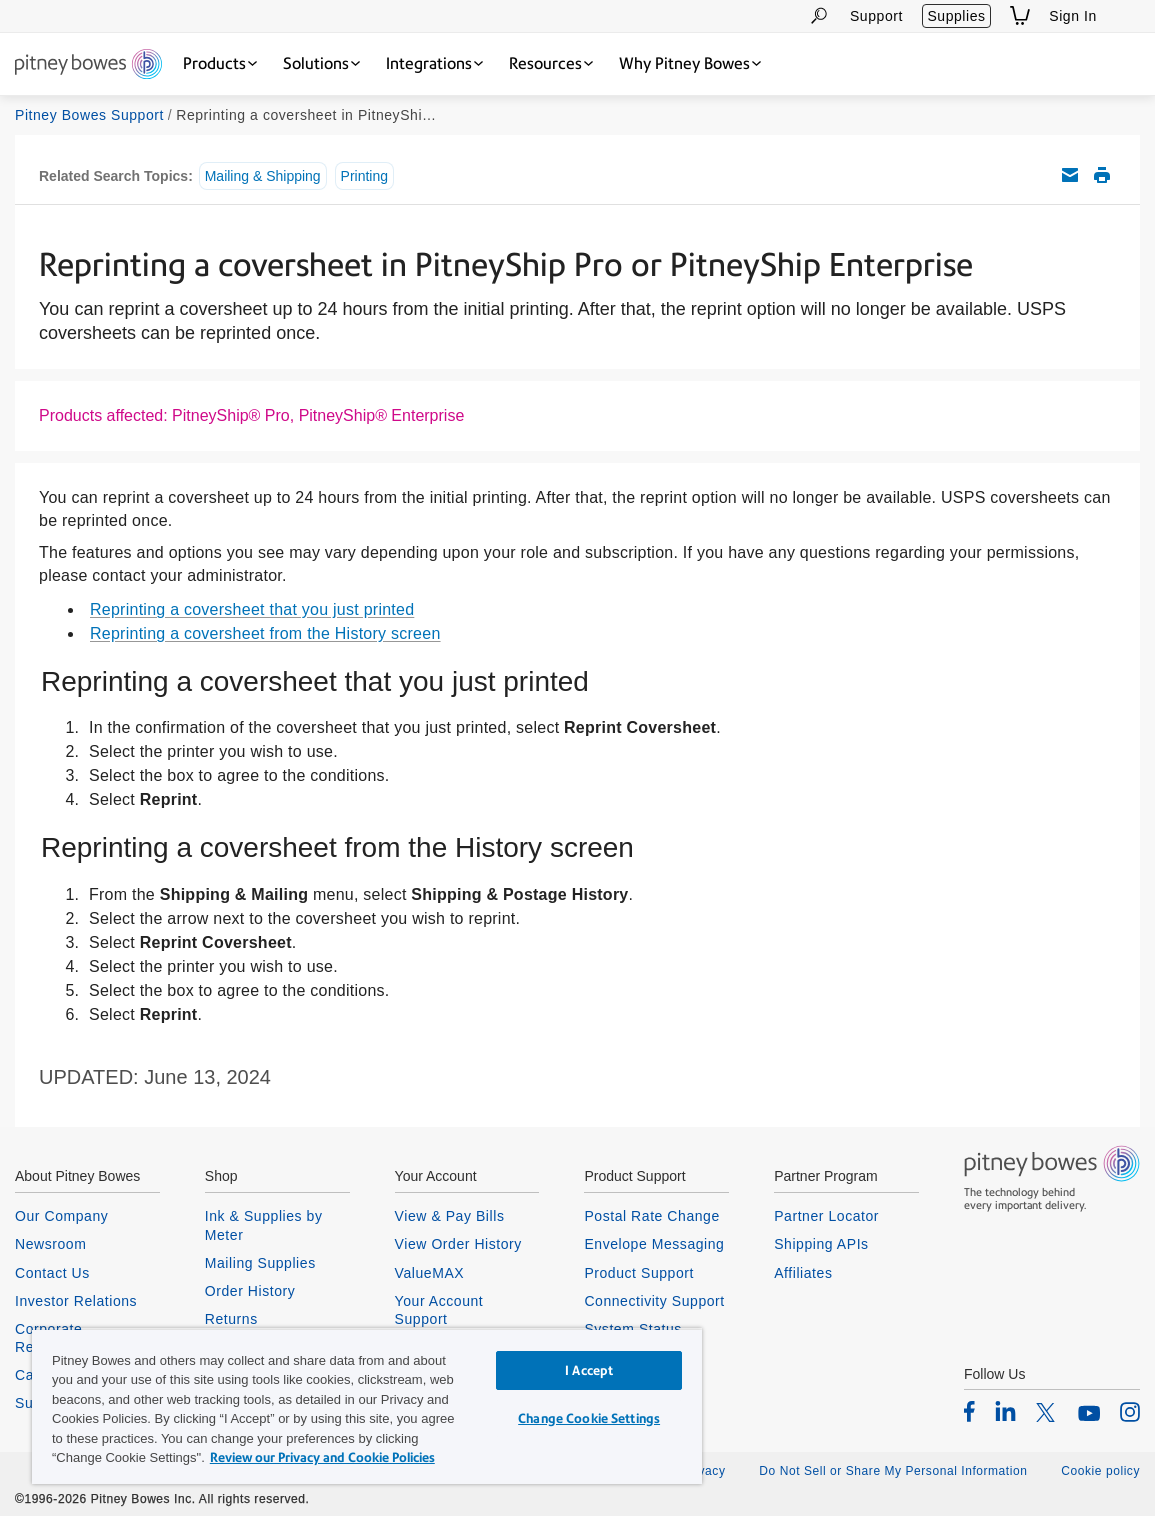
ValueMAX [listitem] (430, 1273)
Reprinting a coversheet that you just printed (252, 609)
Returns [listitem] (231, 1319)
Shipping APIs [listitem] (821, 1244)
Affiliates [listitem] (803, 1273)
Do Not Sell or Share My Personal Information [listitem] (893, 1471)
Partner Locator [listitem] (826, 1216)
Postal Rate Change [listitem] (651, 1216)
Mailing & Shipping (263, 176)
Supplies (956, 16)
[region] (367, 1406)
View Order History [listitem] (458, 1244)
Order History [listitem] (250, 1291)
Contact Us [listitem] (52, 1273)
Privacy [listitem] (703, 1471)
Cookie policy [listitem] (1100, 1471)
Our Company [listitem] (61, 1216)
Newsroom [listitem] (50, 1244)
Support (876, 16)
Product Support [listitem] (639, 1273)
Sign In (1073, 16)
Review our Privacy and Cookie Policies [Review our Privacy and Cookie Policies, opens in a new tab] (322, 1457)
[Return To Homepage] (88, 65)
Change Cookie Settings (589, 1418)
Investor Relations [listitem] (76, 1301)
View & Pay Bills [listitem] (450, 1216)
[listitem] (969, 1411)
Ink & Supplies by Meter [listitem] (264, 1225)
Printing (364, 176)
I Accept (589, 1370)
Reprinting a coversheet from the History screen (265, 633)
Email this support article (1070, 175)
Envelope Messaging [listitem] (654, 1244)
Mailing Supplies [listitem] (260, 1263)
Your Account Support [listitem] (439, 1310)
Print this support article (1102, 175)
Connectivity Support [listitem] (654, 1301)
